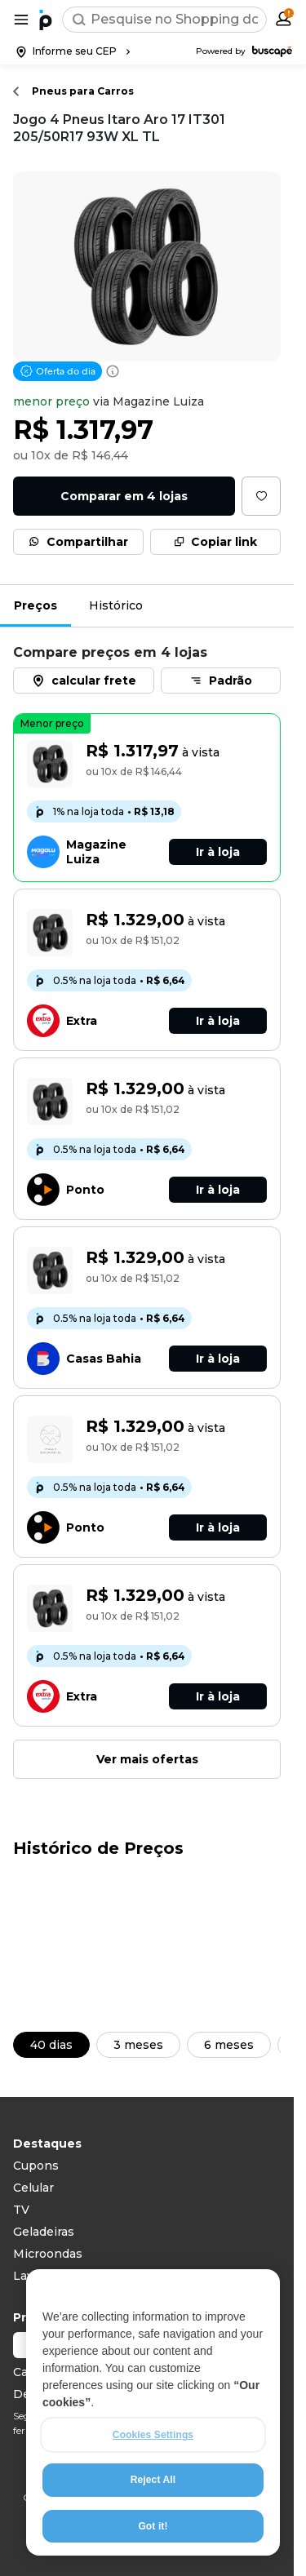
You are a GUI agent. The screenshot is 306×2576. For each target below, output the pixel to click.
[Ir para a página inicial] (45, 19)
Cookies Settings (153, 2472)
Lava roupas (48, 2275)
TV (21, 2209)
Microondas (47, 2253)
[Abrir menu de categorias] (21, 19)
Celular (33, 2187)
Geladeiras (43, 2231)
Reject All (153, 2517)
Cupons (36, 2165)
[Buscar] (79, 19)
